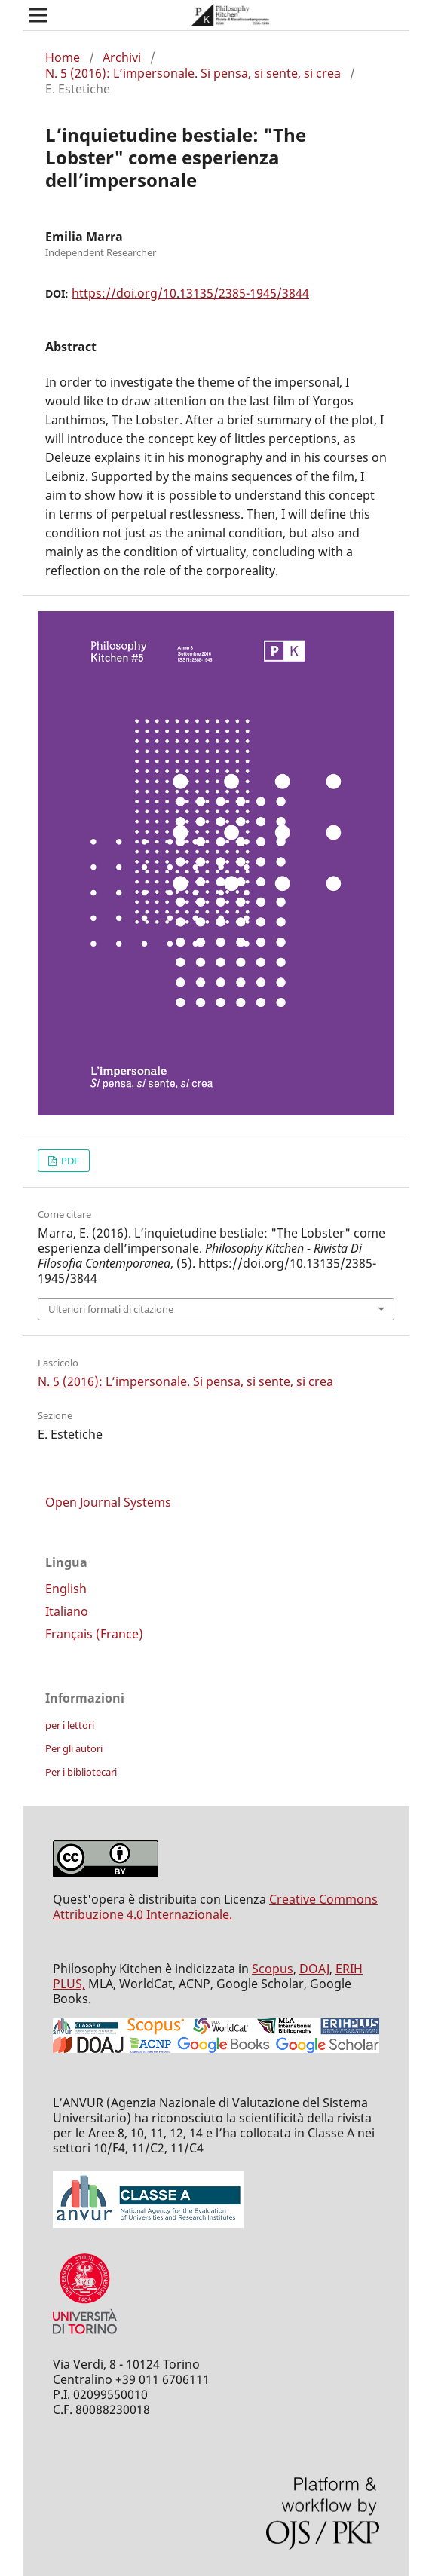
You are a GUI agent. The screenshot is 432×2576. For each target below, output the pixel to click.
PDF (69, 1160)
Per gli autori (74, 1748)
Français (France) (94, 1634)
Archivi (122, 57)
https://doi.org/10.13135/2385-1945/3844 (190, 293)
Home (62, 57)
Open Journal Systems (108, 1502)
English (66, 1588)
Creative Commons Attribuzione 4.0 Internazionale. (215, 1907)
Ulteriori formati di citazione (110, 1309)
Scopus (272, 1968)
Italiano (66, 1611)
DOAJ (314, 1968)
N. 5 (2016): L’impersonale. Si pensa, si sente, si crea (193, 73)
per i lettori (69, 1725)
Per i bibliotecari (81, 1772)
